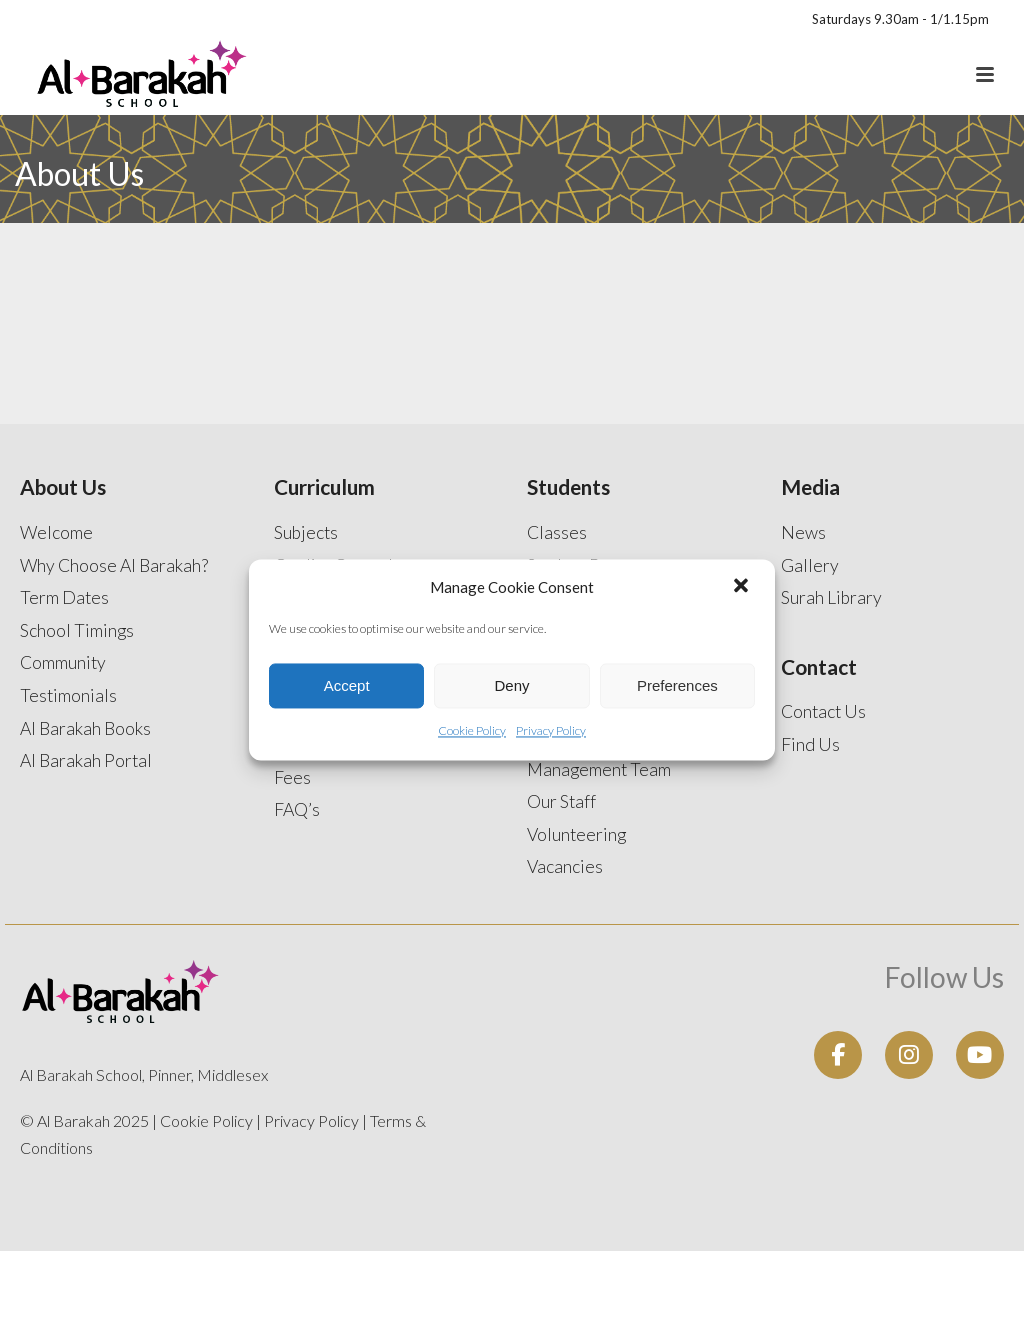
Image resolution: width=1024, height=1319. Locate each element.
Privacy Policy (551, 731)
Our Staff (561, 801)
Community (63, 662)
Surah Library (831, 597)
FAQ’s (297, 809)
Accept (347, 685)
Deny (511, 685)
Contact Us (823, 711)
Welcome (56, 532)
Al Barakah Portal (86, 760)
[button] (743, 587)
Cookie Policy (472, 731)
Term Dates (64, 597)
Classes (557, 532)
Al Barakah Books (85, 728)
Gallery (810, 565)
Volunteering (576, 834)
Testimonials (68, 695)
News (803, 532)
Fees (292, 777)
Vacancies (565, 866)
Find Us (810, 744)
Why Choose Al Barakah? (114, 565)
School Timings (77, 630)
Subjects (306, 532)
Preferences (677, 685)
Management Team (599, 769)
